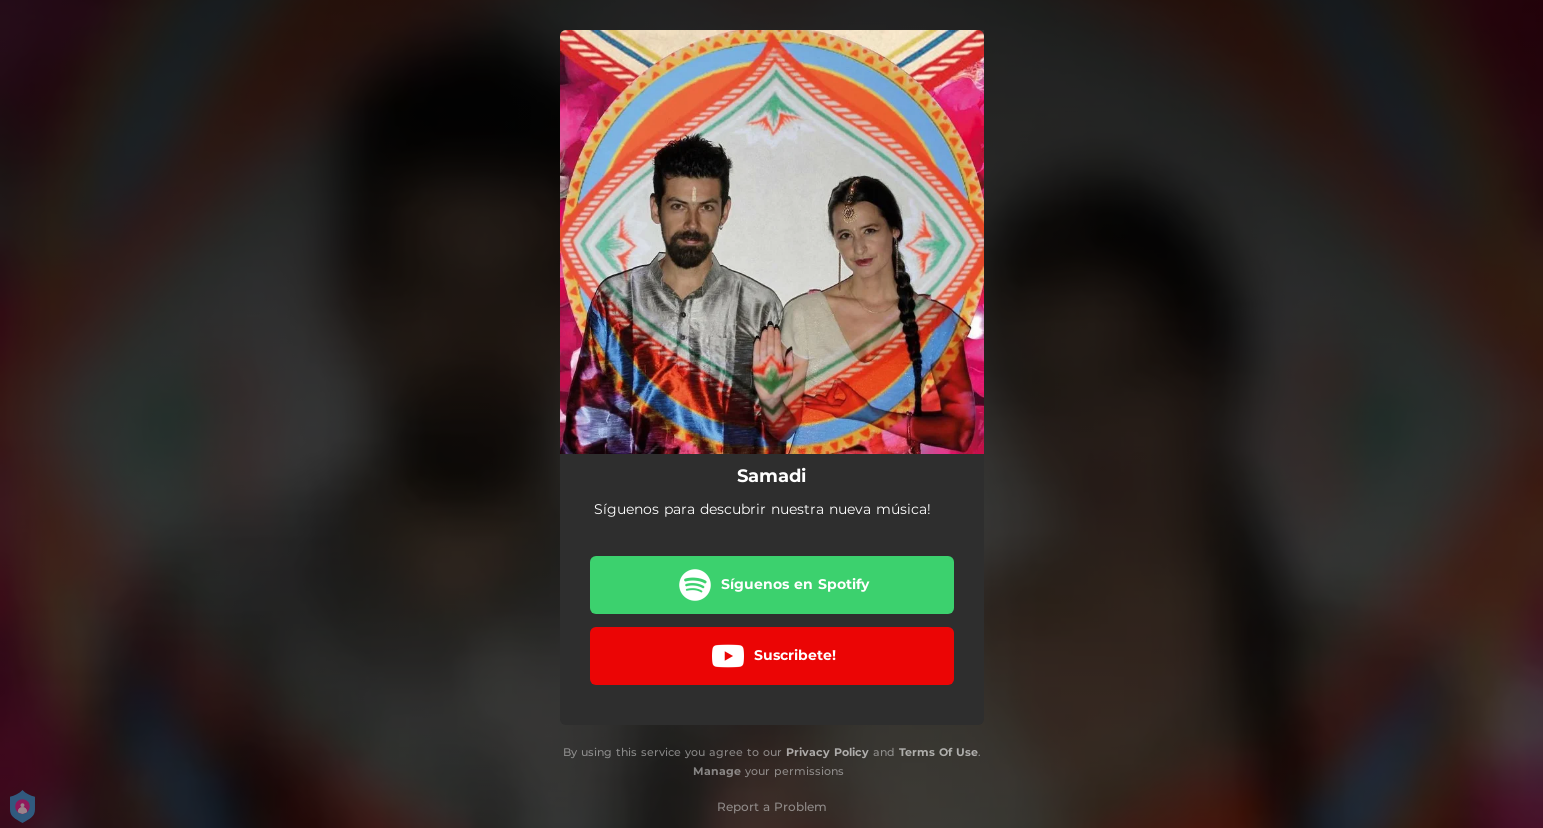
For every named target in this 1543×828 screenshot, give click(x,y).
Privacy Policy (827, 752)
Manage (717, 771)
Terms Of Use (938, 752)
